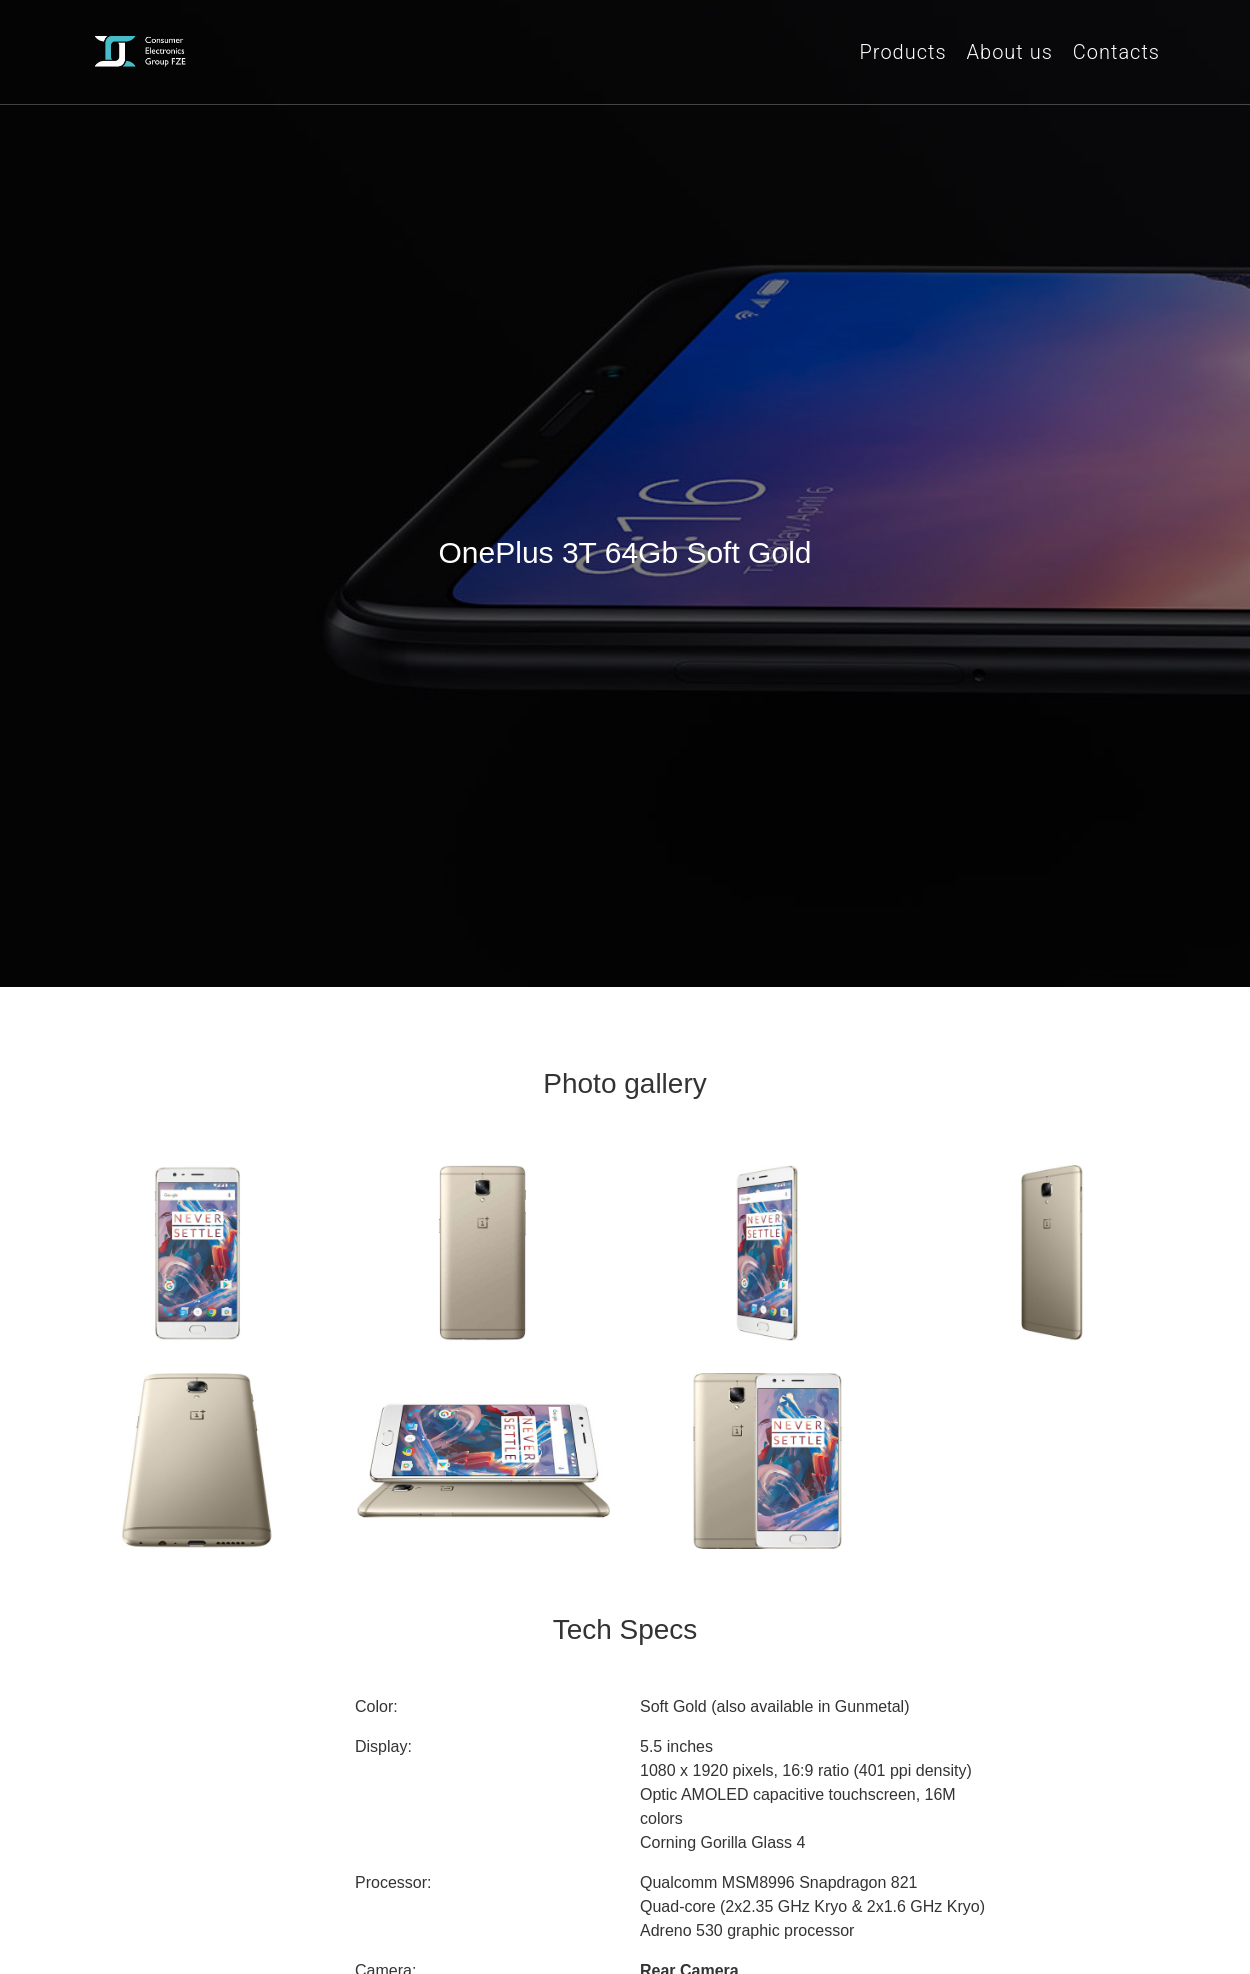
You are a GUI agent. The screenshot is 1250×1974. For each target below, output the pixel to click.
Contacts (1116, 52)
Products (903, 52)
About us (1010, 52)
